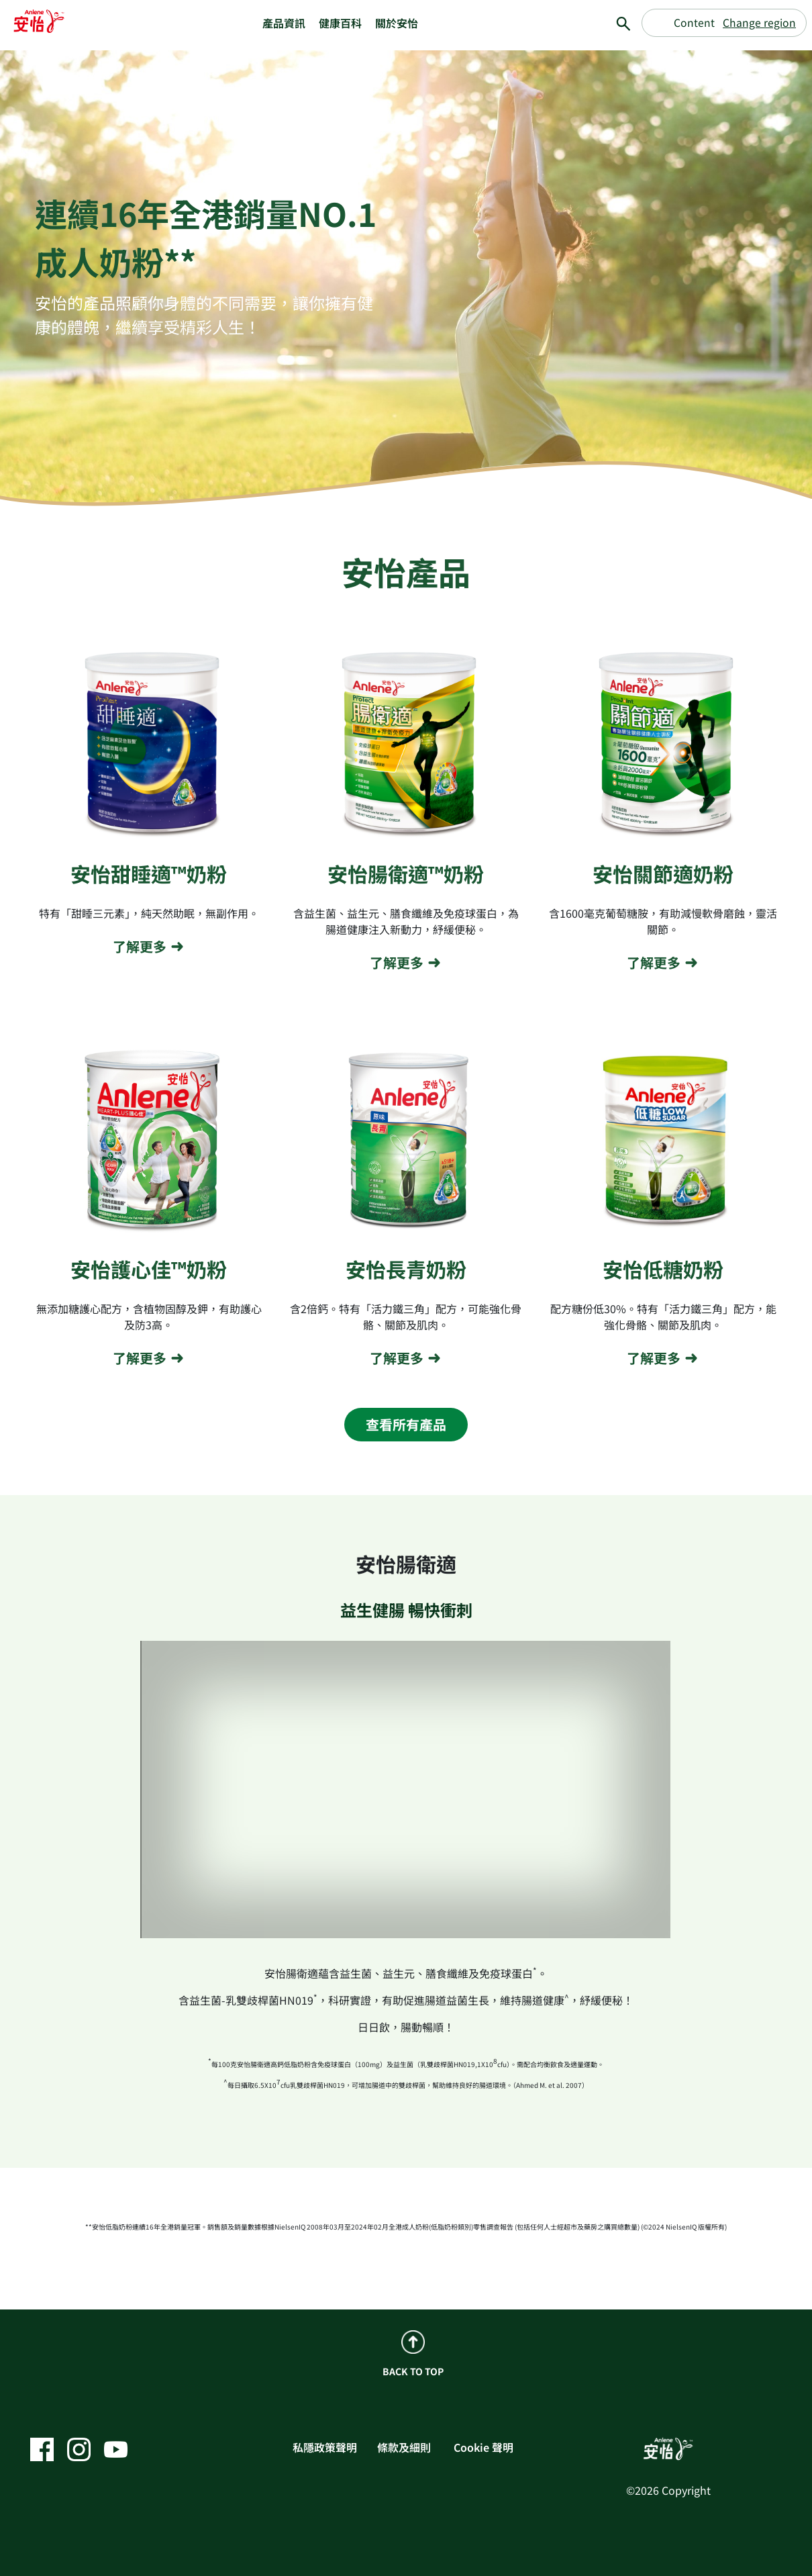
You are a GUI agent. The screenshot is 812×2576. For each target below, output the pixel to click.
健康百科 (340, 23)
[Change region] (724, 23)
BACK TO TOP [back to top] (413, 2354)
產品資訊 (283, 23)
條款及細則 (404, 2447)
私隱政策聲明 (325, 2447)
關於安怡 (396, 23)
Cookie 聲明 (483, 2447)
